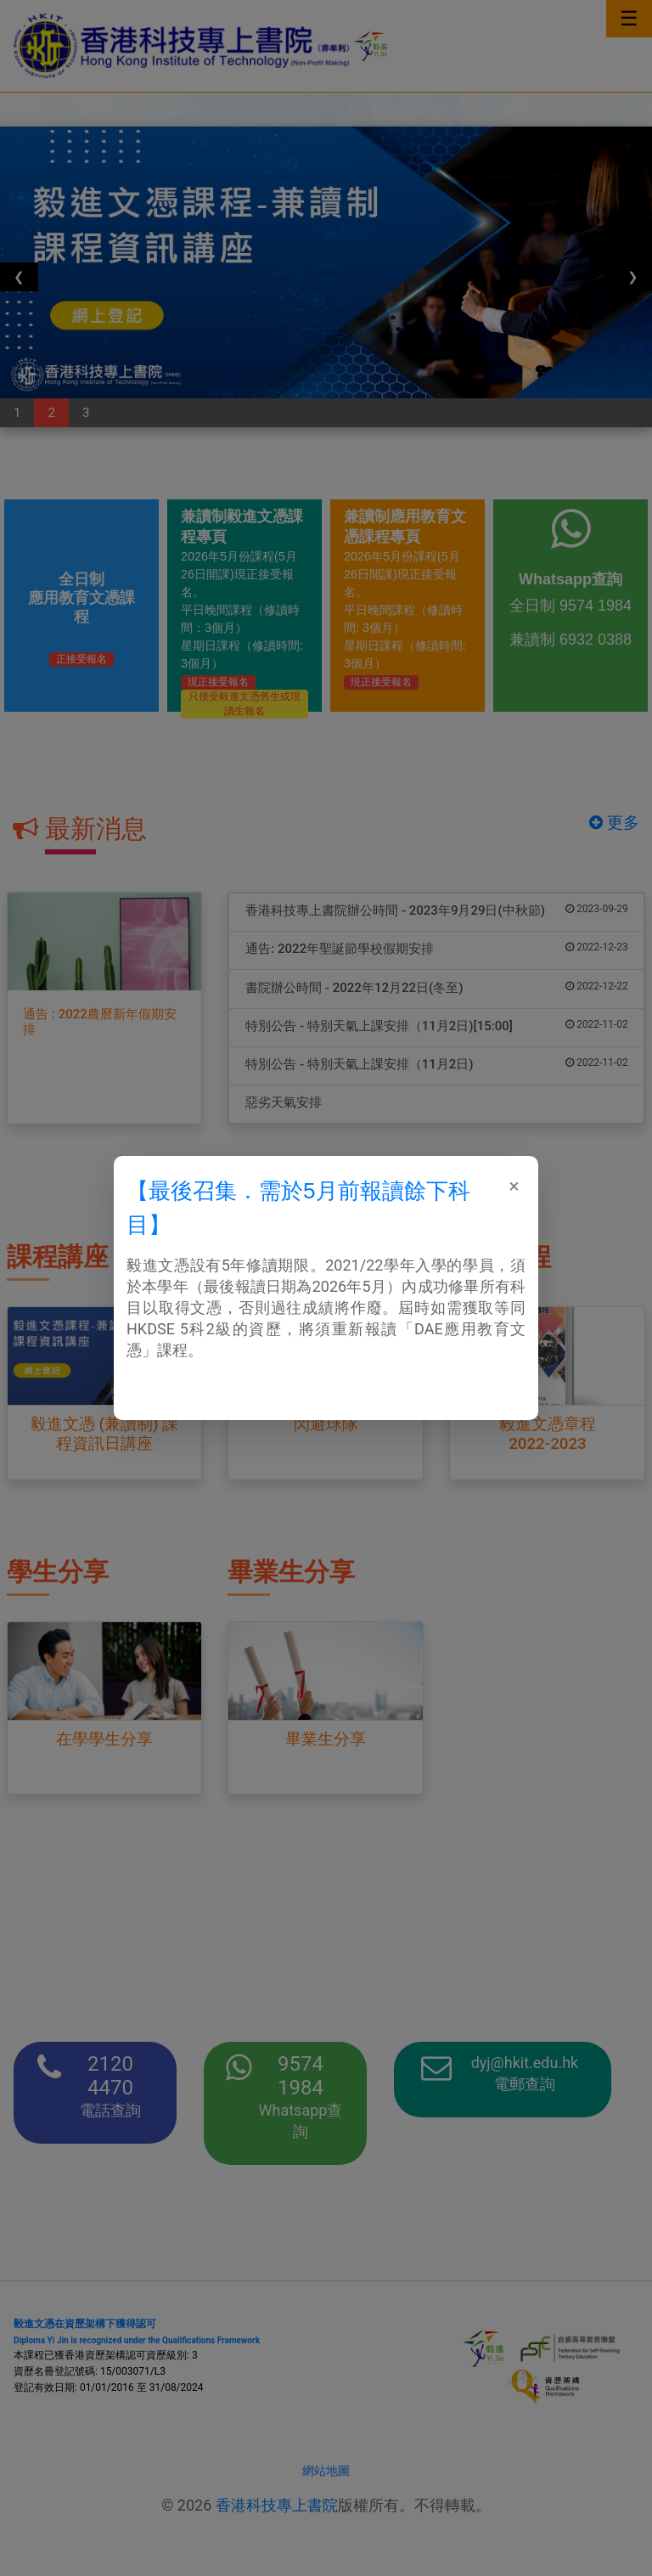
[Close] (513, 1185)
